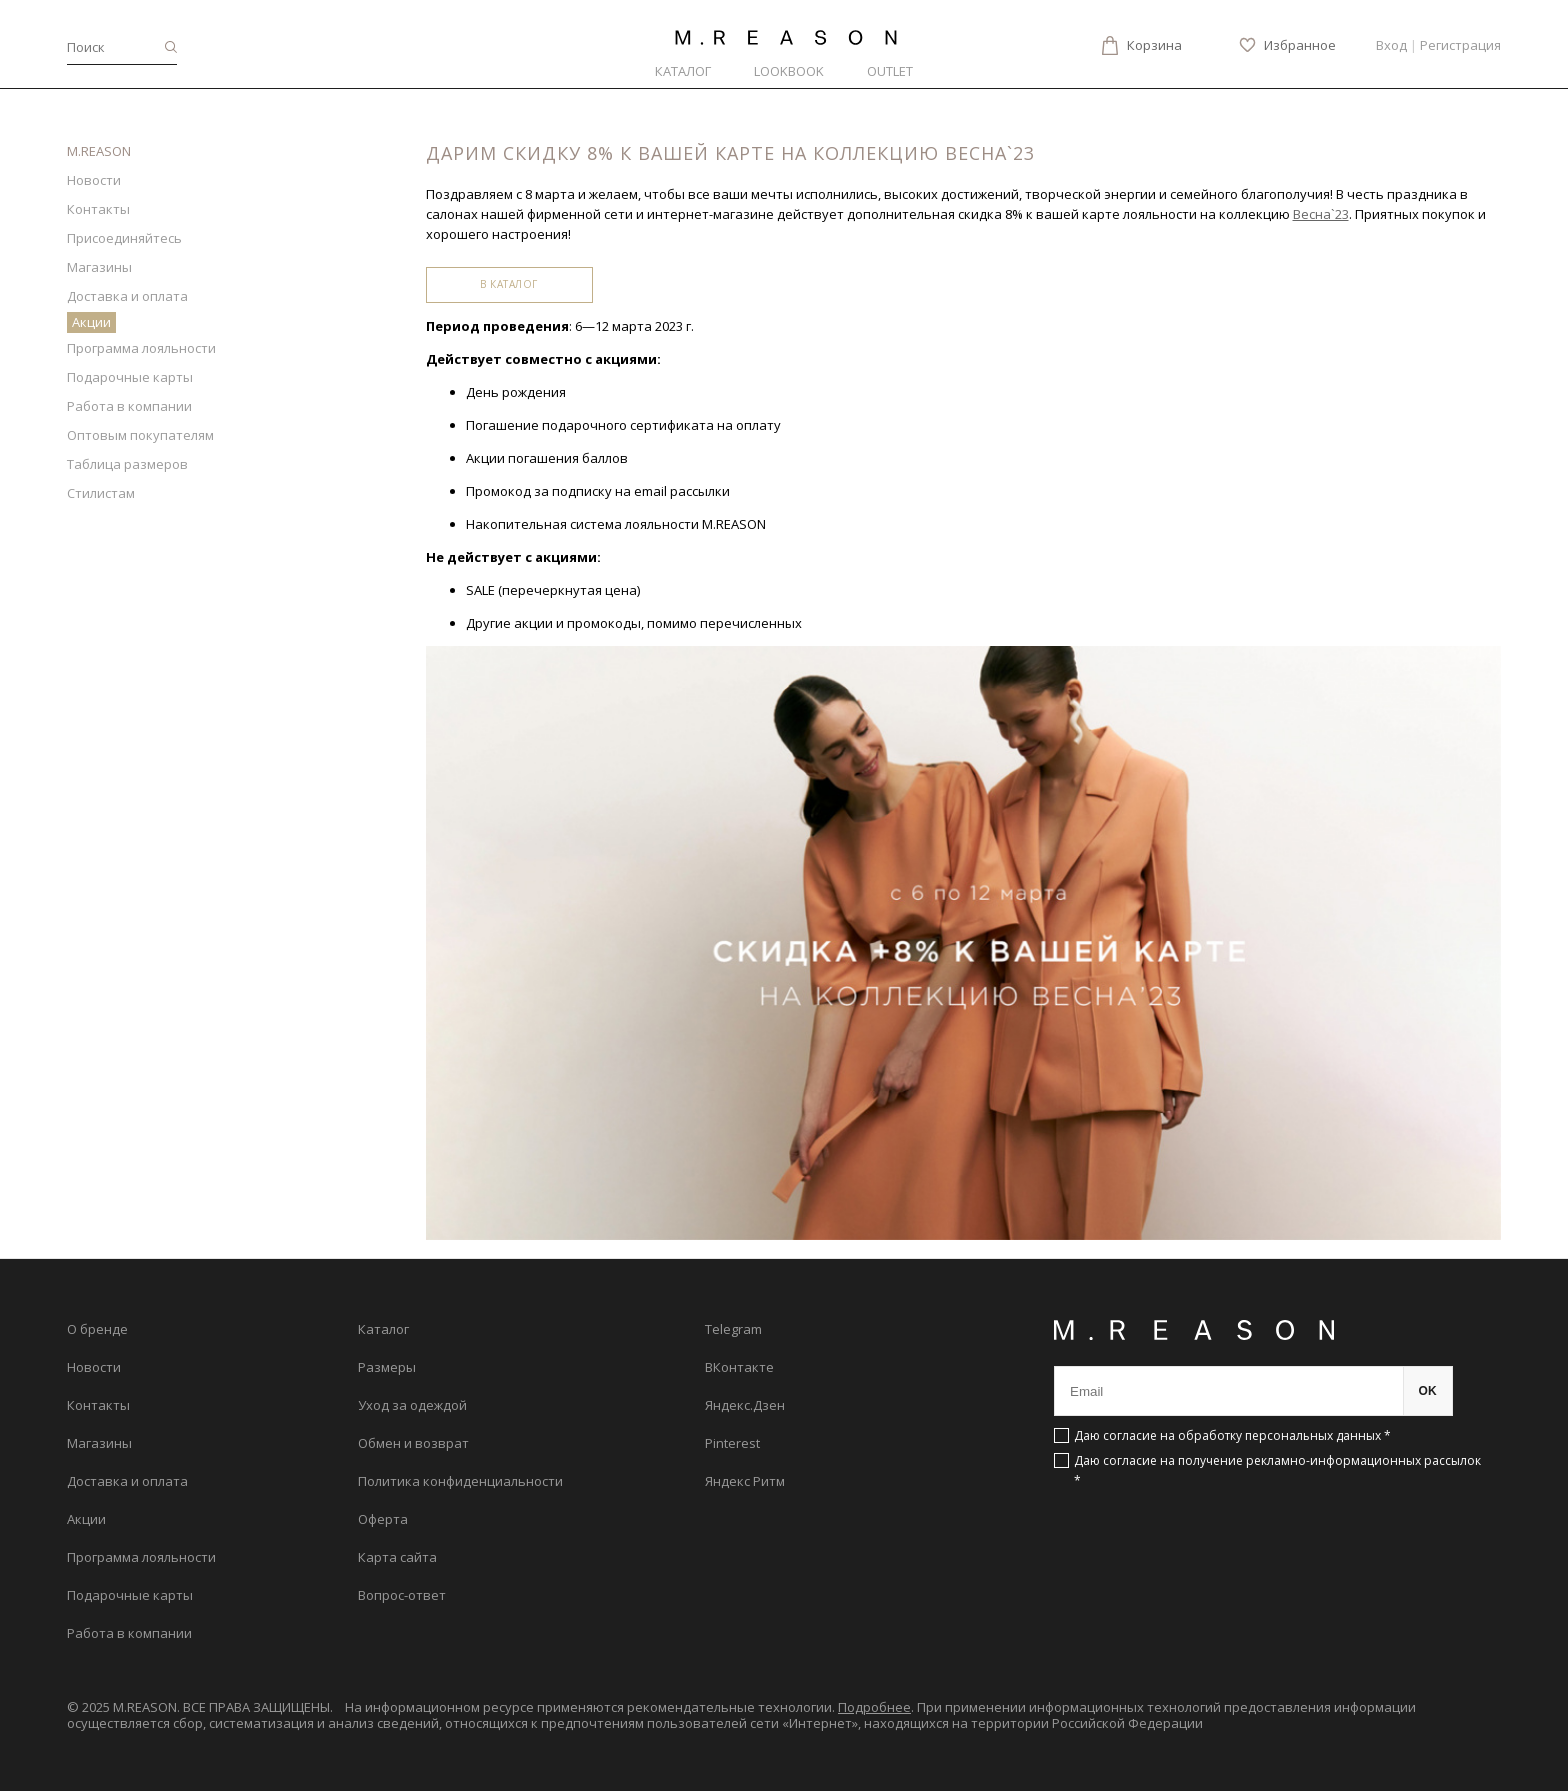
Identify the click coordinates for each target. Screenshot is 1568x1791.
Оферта (383, 1519)
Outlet (890, 71)
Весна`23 (1321, 214)
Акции (91, 322)
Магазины (99, 267)
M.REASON (99, 151)
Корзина (1154, 45)
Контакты (98, 209)
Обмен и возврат (413, 1443)
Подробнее (874, 1707)
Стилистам (101, 493)
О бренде (97, 1329)
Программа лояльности (141, 348)
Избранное (1300, 45)
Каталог (683, 71)
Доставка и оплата (127, 296)
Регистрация (1460, 45)
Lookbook (789, 71)
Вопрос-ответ (402, 1595)
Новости (94, 180)
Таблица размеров (127, 464)
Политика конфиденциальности (460, 1481)
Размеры (387, 1367)
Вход (1391, 45)
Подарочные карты (130, 377)
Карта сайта (397, 1557)
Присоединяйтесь (124, 238)
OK (1428, 1391)
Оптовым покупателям (140, 435)
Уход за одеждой (412, 1405)
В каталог (509, 284)
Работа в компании (129, 406)
